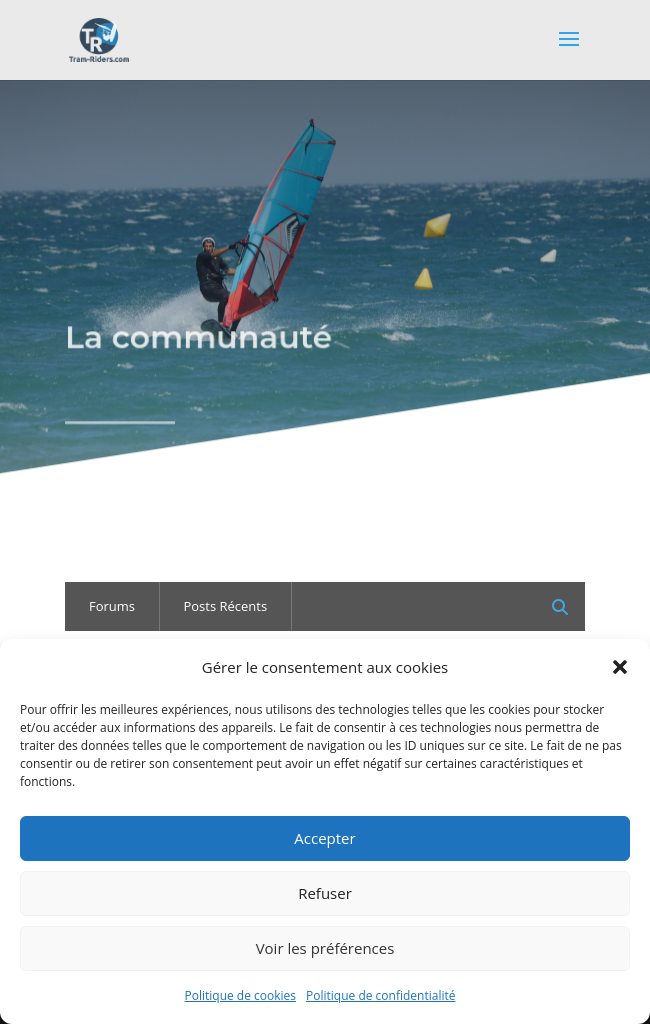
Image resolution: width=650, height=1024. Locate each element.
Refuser (325, 893)
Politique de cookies (241, 995)
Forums (112, 606)
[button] (620, 667)
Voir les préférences (325, 948)
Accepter (324, 838)
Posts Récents (225, 606)
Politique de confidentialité (380, 995)
